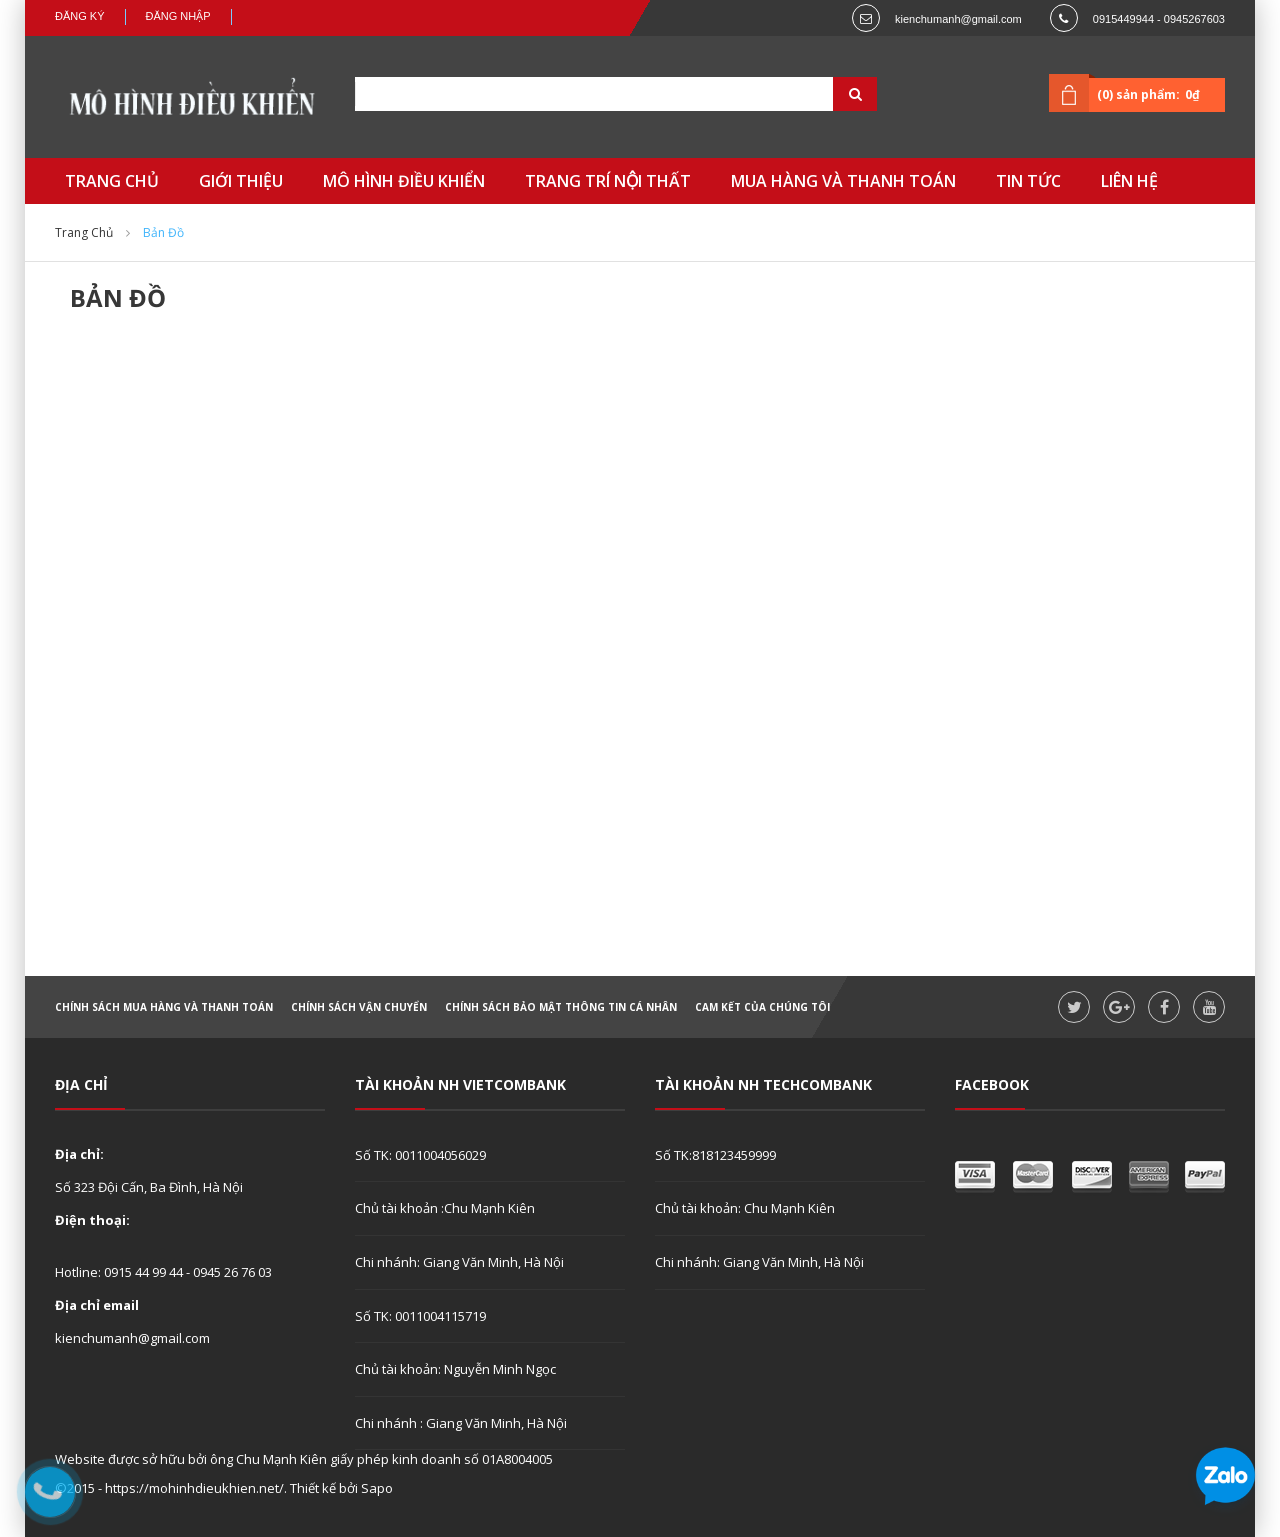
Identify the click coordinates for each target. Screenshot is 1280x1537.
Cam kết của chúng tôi (762, 1007)
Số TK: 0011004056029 (420, 1155)
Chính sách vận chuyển (359, 1007)
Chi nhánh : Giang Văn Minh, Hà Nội (461, 1423)
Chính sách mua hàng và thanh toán (164, 1007)
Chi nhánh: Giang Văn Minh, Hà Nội (459, 1262)
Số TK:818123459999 (715, 1155)
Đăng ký (80, 16)
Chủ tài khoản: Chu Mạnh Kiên (745, 1208)
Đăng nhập (178, 16)
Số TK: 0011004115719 (420, 1316)
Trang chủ (84, 232)
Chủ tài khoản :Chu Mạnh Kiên (445, 1208)
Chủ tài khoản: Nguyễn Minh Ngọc (455, 1369)
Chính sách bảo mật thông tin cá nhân (561, 1007)
